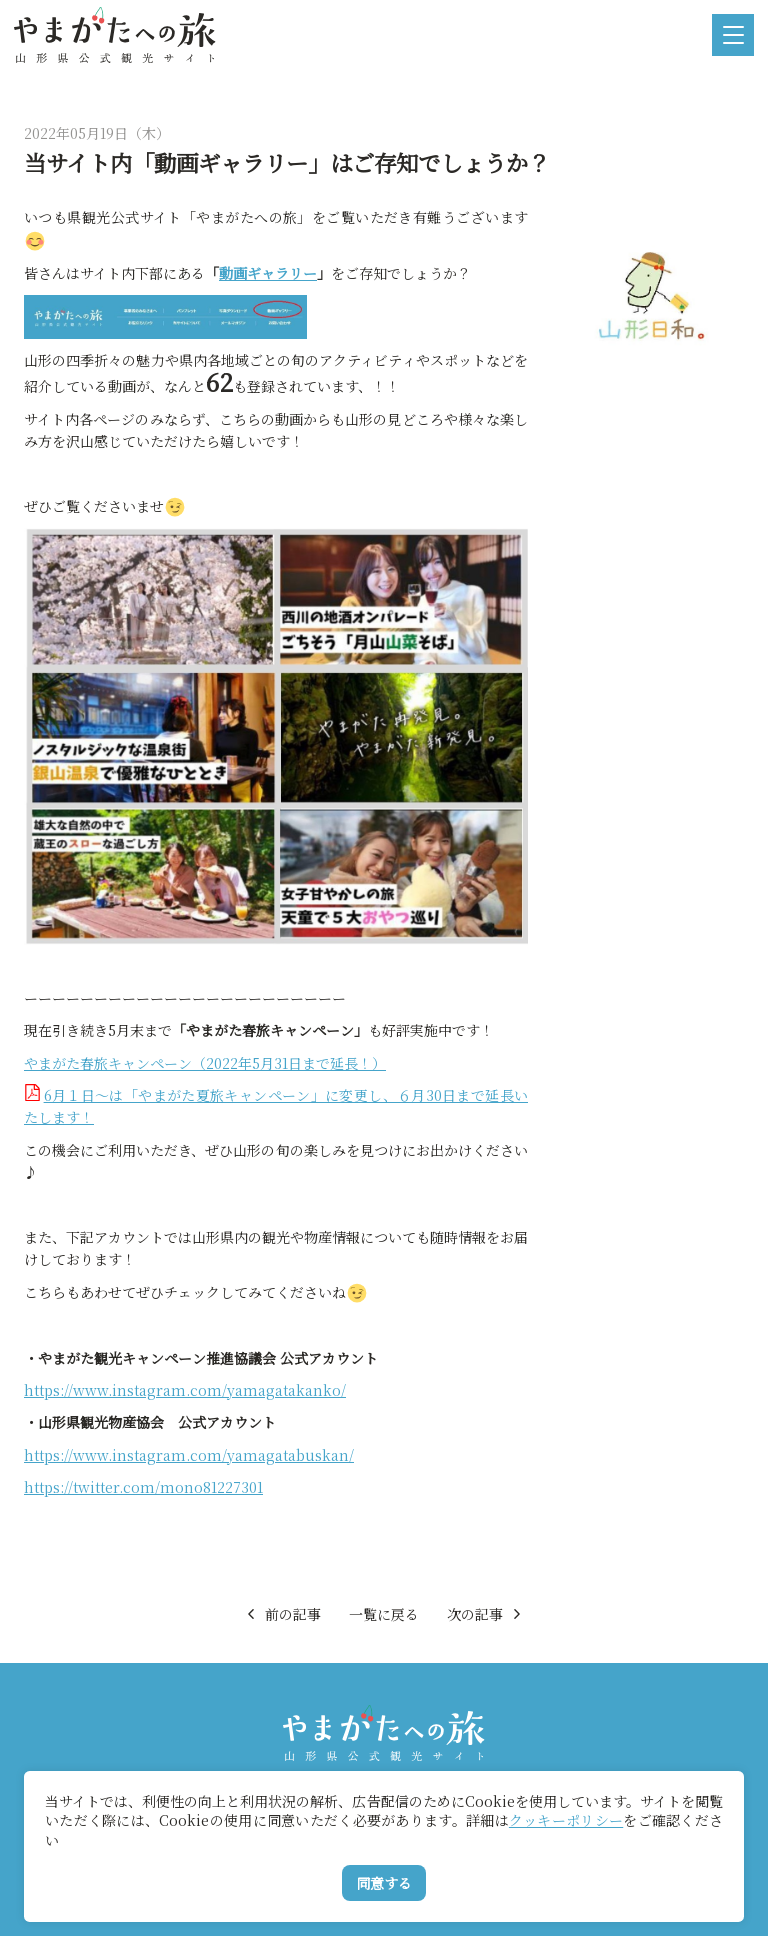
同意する (384, 1883)
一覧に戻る (384, 1614)
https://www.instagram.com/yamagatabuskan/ (189, 1455)
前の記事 (282, 1614)
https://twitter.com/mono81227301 (143, 1487)
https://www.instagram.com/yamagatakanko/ (185, 1390)
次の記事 (485, 1614)
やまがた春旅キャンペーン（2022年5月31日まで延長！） (205, 1063)
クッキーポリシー (566, 1820)
